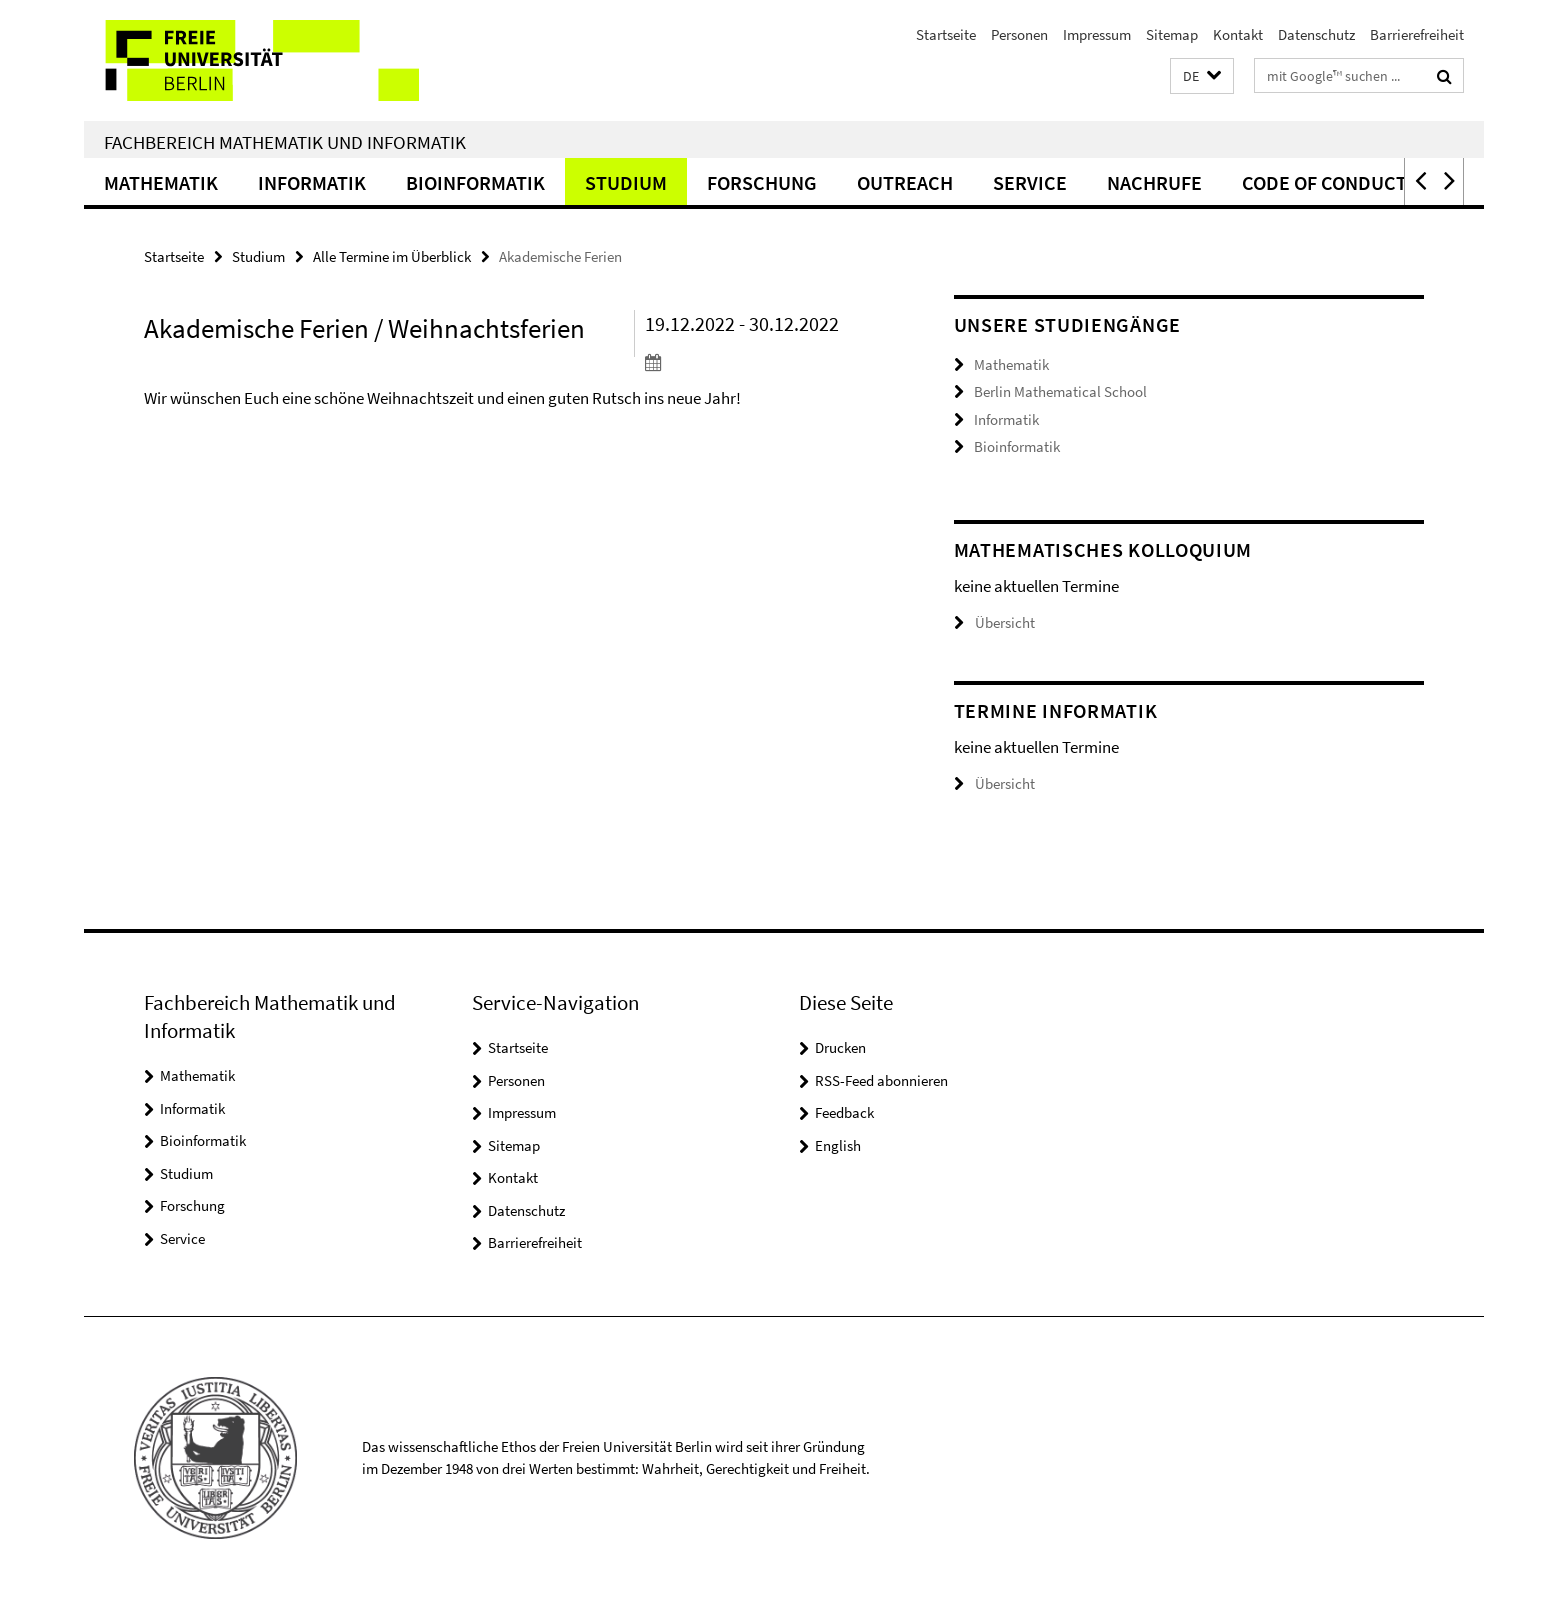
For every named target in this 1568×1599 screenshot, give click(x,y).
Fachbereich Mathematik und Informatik (285, 142)
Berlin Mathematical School (1060, 391)
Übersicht (994, 622)
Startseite (946, 34)
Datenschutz (1316, 34)
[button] (1202, 76)
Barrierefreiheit (1417, 34)
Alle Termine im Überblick (392, 256)
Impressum (1097, 34)
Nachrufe (1154, 182)
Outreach (905, 182)
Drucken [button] (840, 1047)
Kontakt (1238, 34)
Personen (1019, 34)
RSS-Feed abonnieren (881, 1080)
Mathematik (161, 182)
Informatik (312, 182)
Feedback (844, 1112)
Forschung (762, 182)
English (838, 1145)
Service (1030, 182)
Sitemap (1172, 34)
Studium (626, 182)
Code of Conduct (1324, 182)
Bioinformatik (475, 182)
